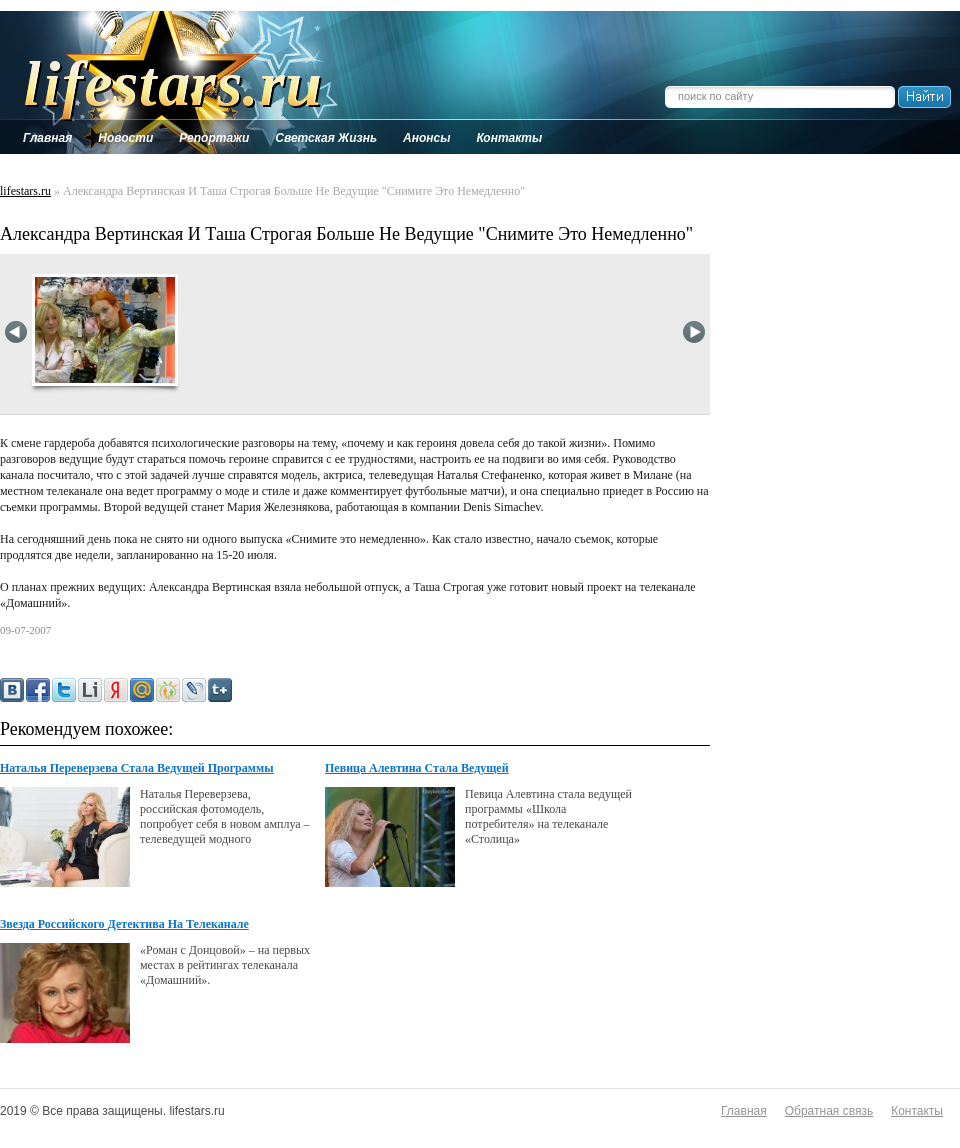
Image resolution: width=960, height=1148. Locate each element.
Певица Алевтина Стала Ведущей (417, 768)
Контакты (917, 1111)
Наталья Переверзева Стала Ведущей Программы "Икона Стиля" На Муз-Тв (137, 769)
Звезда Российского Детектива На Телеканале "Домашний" (124, 925)
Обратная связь (829, 1111)
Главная (744, 1111)
